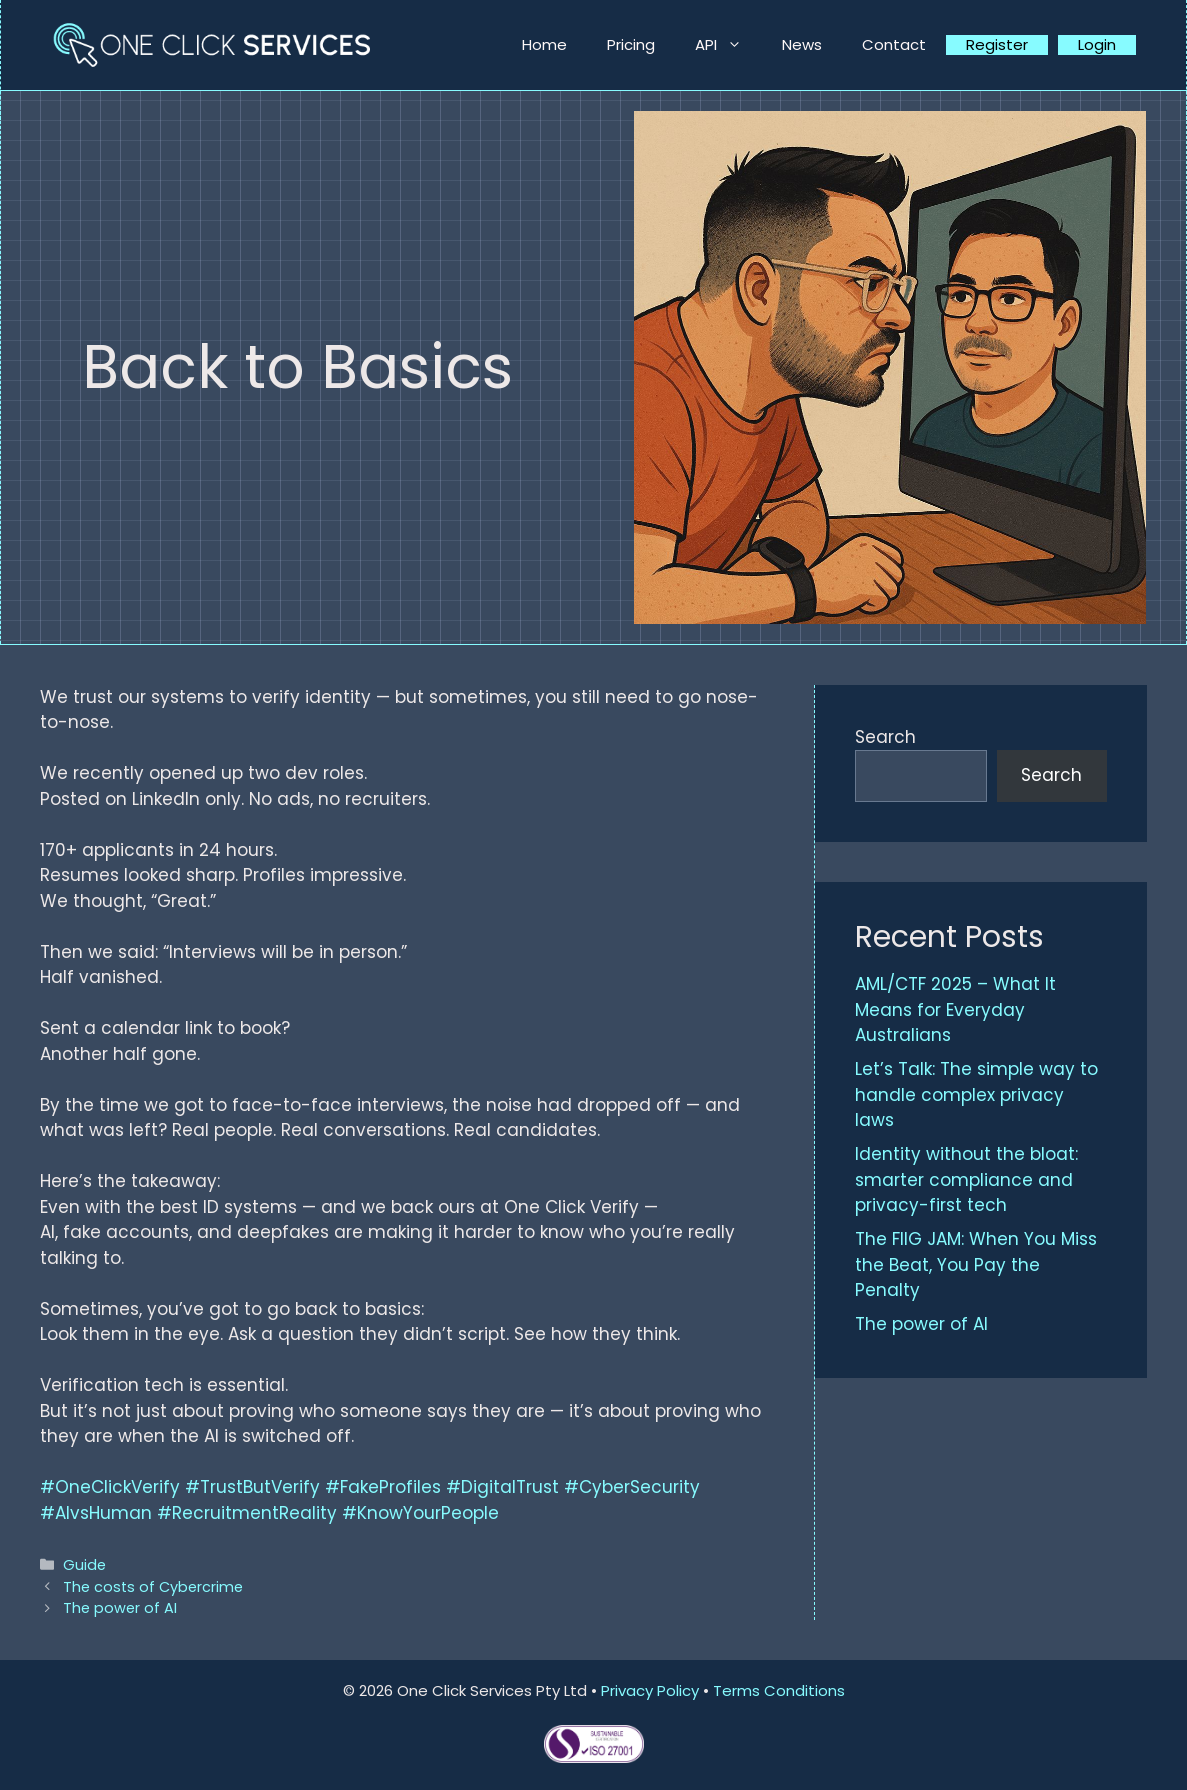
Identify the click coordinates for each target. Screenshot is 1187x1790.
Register (997, 45)
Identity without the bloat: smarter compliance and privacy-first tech (966, 1179)
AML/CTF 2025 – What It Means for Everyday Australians (955, 1009)
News (802, 45)
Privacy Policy (650, 1690)
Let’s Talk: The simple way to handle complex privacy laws (976, 1094)
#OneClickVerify (110, 1487)
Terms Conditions (779, 1690)
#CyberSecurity (632, 1487)
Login (1097, 45)
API (728, 45)
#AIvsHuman (96, 1513)
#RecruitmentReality (247, 1513)
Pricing (631, 45)
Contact (894, 45)
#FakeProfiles (383, 1487)
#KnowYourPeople (420, 1513)
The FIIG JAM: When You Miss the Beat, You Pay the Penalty (976, 1264)
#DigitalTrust (502, 1487)
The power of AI (120, 1608)
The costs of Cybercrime (153, 1587)
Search (885, 737)
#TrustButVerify (252, 1487)
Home (544, 45)
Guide (84, 1565)
